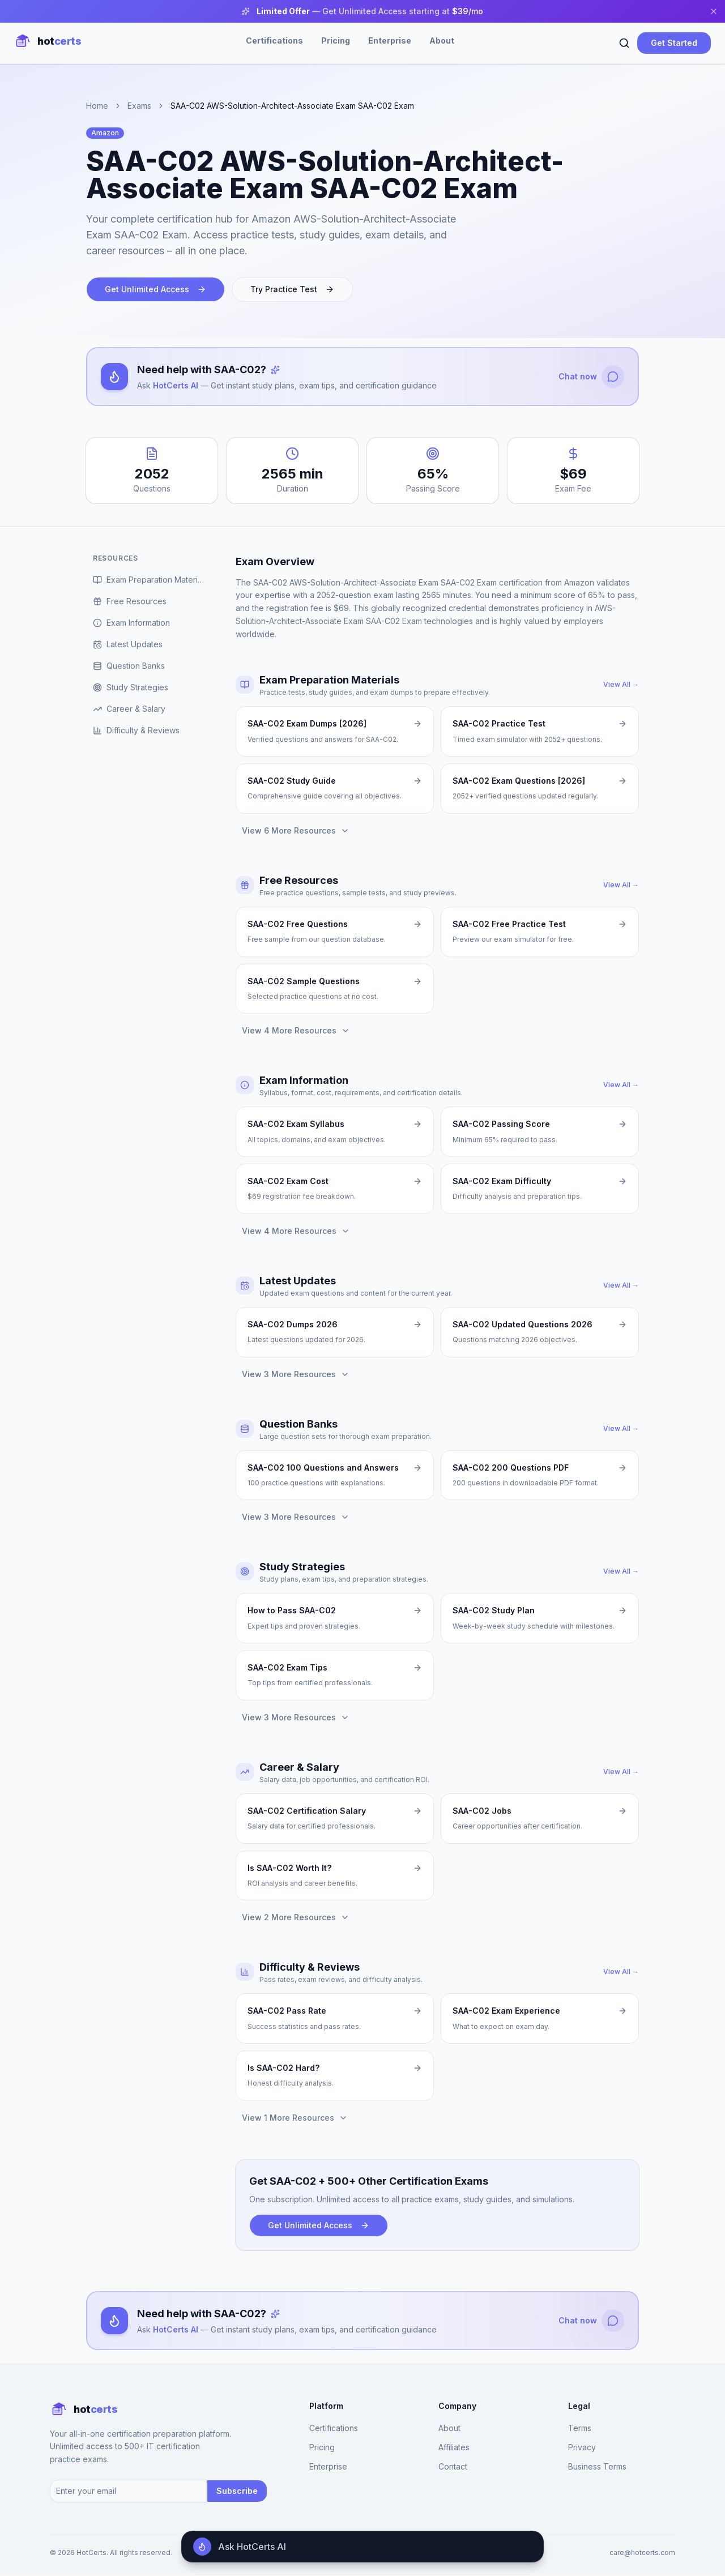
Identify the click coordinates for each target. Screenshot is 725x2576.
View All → (621, 685)
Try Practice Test (292, 289)
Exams (139, 105)
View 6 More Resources (295, 830)
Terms (579, 2428)
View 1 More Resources (295, 2117)
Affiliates (454, 2447)
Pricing (335, 40)
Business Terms (597, 2466)
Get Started (674, 43)
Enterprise (389, 40)
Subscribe (237, 2491)
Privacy (582, 2447)
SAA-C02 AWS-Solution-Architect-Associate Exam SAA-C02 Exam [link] (292, 105)
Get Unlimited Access (155, 289)
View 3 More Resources (295, 1374)
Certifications (274, 40)
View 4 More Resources (296, 1031)
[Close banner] (713, 11)
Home (97, 105)
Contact (452, 2466)
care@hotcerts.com (642, 2553)
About (441, 40)
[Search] (624, 43)
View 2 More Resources (295, 1918)
